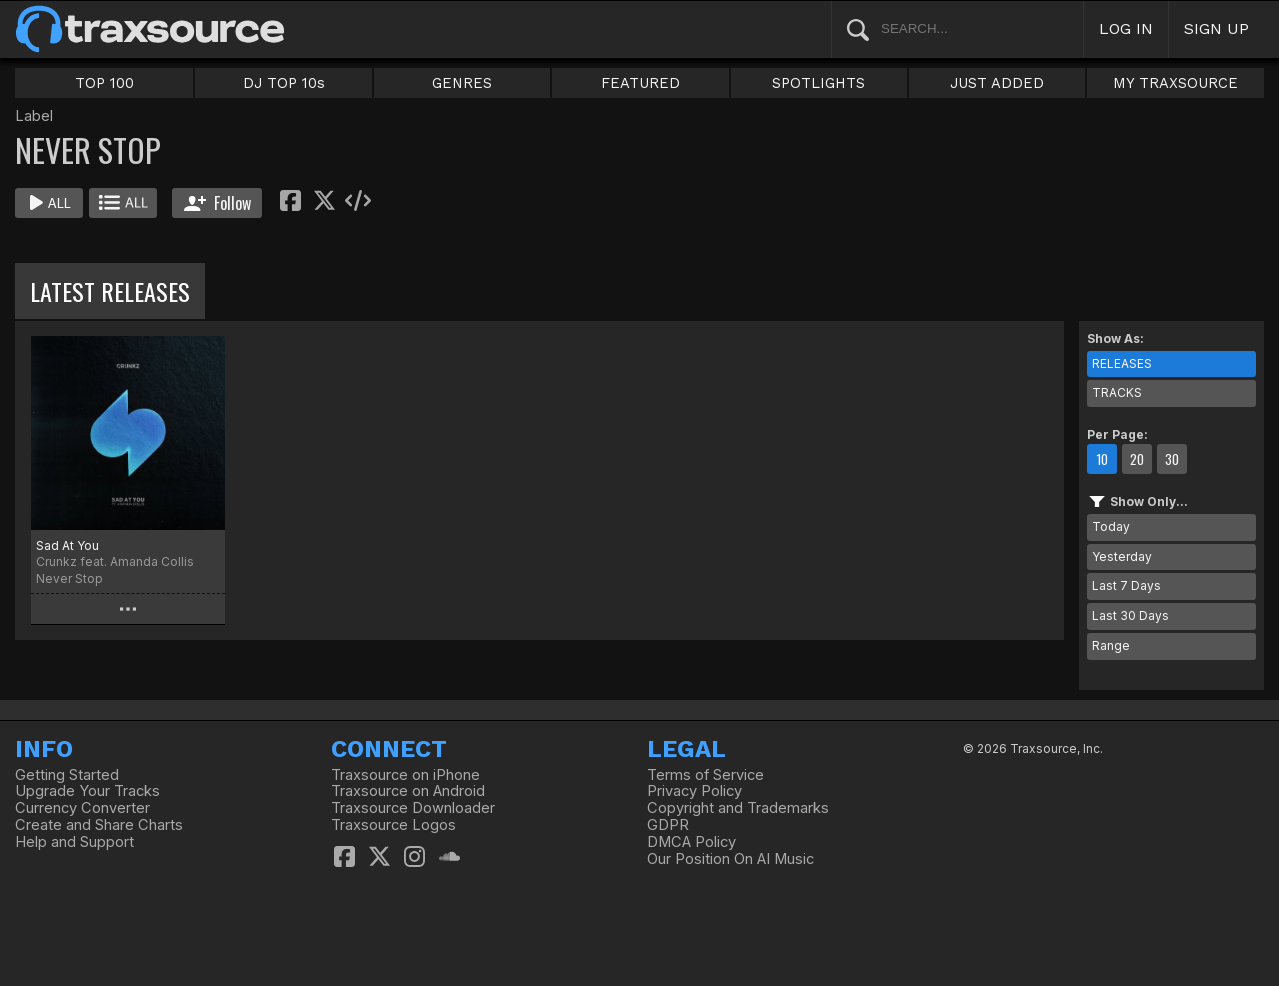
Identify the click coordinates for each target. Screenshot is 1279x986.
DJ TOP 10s (284, 83)
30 (1172, 459)
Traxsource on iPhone (405, 775)
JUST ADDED (997, 83)
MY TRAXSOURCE (1175, 83)
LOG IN (1126, 28)
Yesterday (1122, 556)
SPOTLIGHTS (818, 83)
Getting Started (67, 775)
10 (1102, 459)
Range (1111, 645)
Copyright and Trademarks (738, 808)
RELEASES (1122, 363)
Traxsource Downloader (413, 808)
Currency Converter (82, 808)
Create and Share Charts (99, 825)
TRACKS (1117, 392)
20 (1137, 459)
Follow (217, 203)
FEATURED (640, 83)
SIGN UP (1216, 28)
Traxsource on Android (408, 791)
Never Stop (69, 578)
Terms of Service (705, 775)
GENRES (462, 83)
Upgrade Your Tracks (87, 791)
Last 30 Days (1130, 615)
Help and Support (74, 842)
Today (1111, 526)
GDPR (668, 825)
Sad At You (67, 545)
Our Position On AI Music (730, 859)
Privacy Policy (694, 791)
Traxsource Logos (393, 825)
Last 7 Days (1126, 585)
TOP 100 (104, 83)
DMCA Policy (691, 842)
